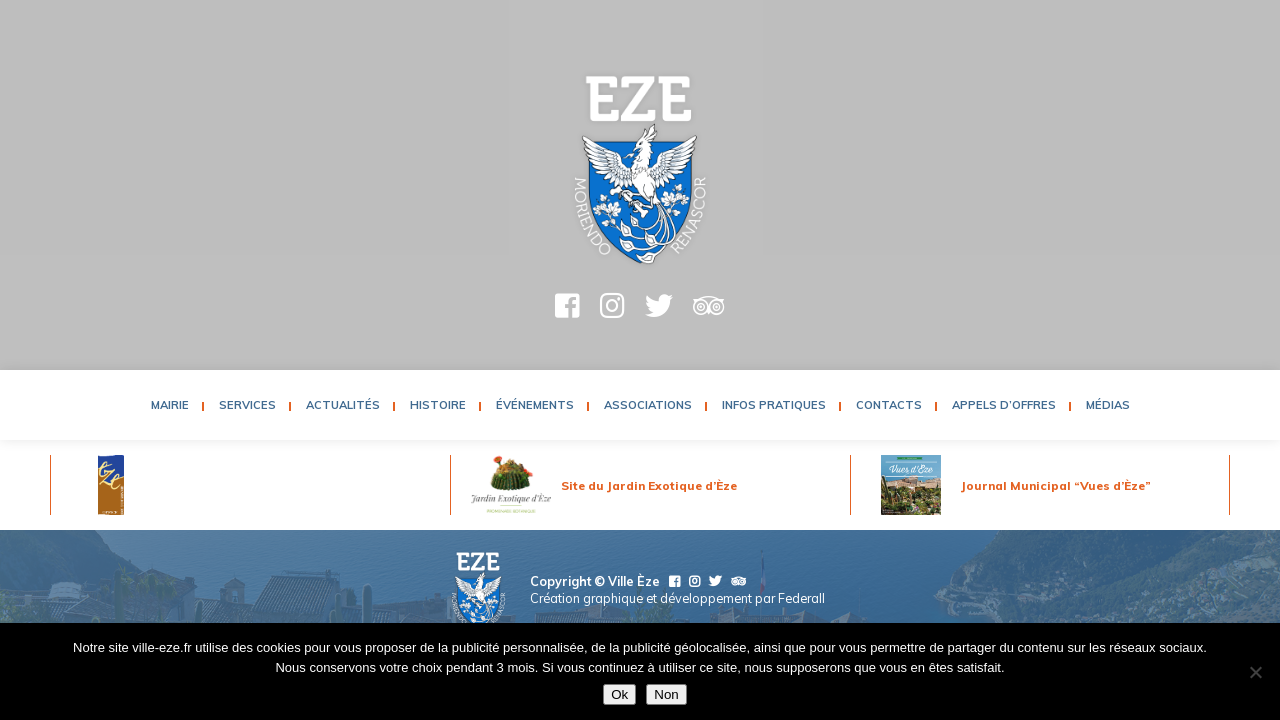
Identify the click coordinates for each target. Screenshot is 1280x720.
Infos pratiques (774, 405)
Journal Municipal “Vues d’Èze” (1056, 485)
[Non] (1255, 672)
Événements (535, 405)
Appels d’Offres (1004, 405)
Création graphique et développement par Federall (677, 598)
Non (666, 694)
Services (247, 405)
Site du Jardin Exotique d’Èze (649, 485)
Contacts (889, 405)
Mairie (170, 405)
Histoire (438, 405)
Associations (648, 405)
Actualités (343, 405)
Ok (619, 694)
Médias (1108, 405)
